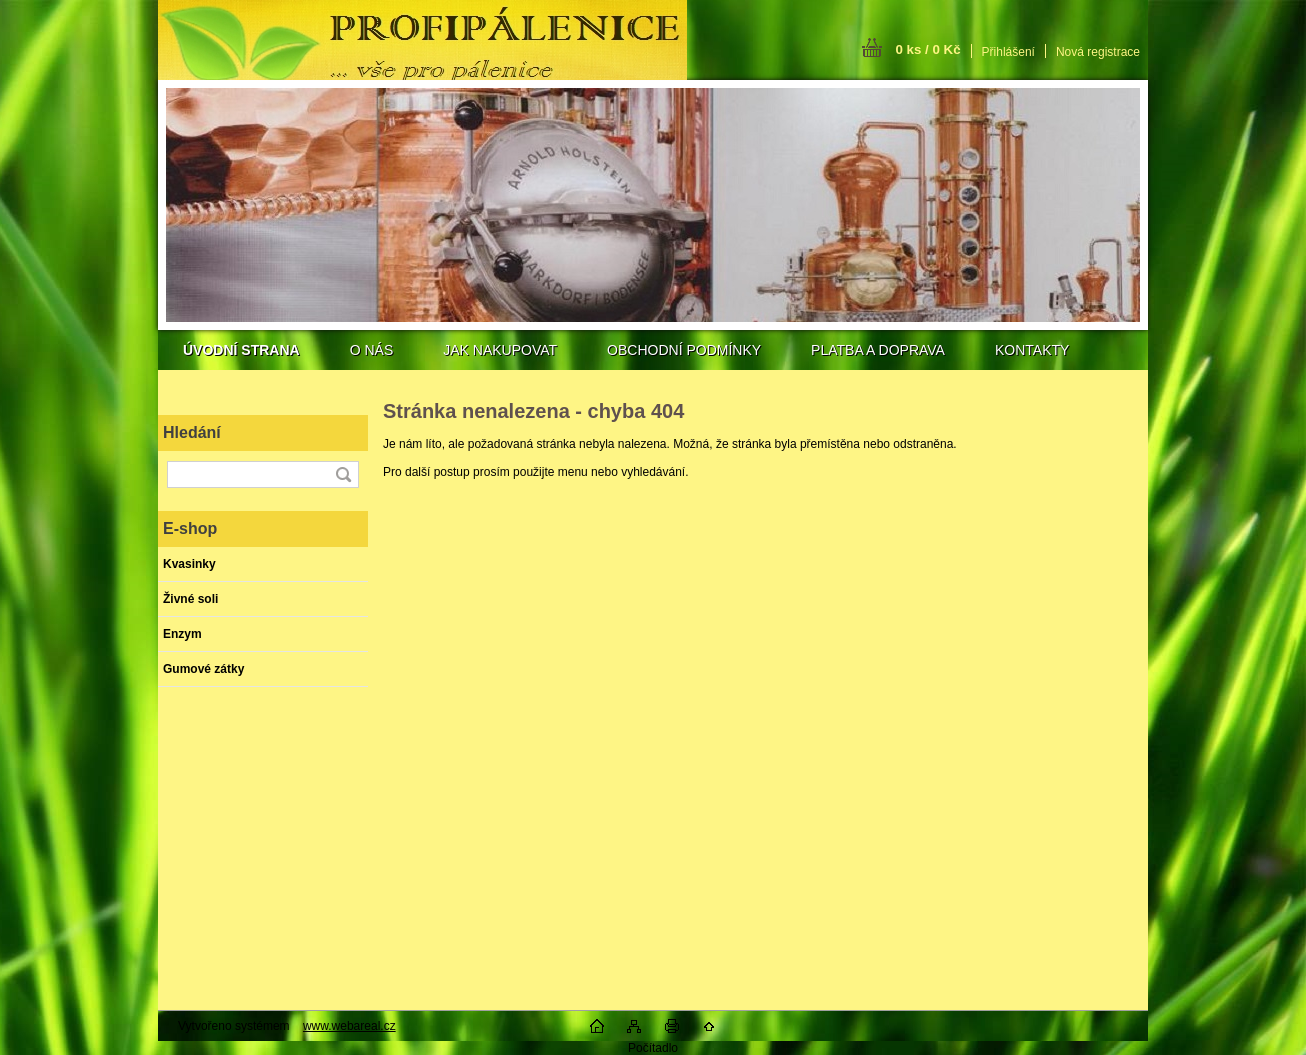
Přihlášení (1008, 52)
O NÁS (372, 350)
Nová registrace (1098, 52)
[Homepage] (241, 350)
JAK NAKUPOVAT (500, 350)
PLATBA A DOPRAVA (878, 350)
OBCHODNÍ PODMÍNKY (684, 350)
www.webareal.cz (349, 1026)
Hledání (192, 432)
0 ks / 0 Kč (927, 49)
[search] (343, 474)
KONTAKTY (1032, 350)
